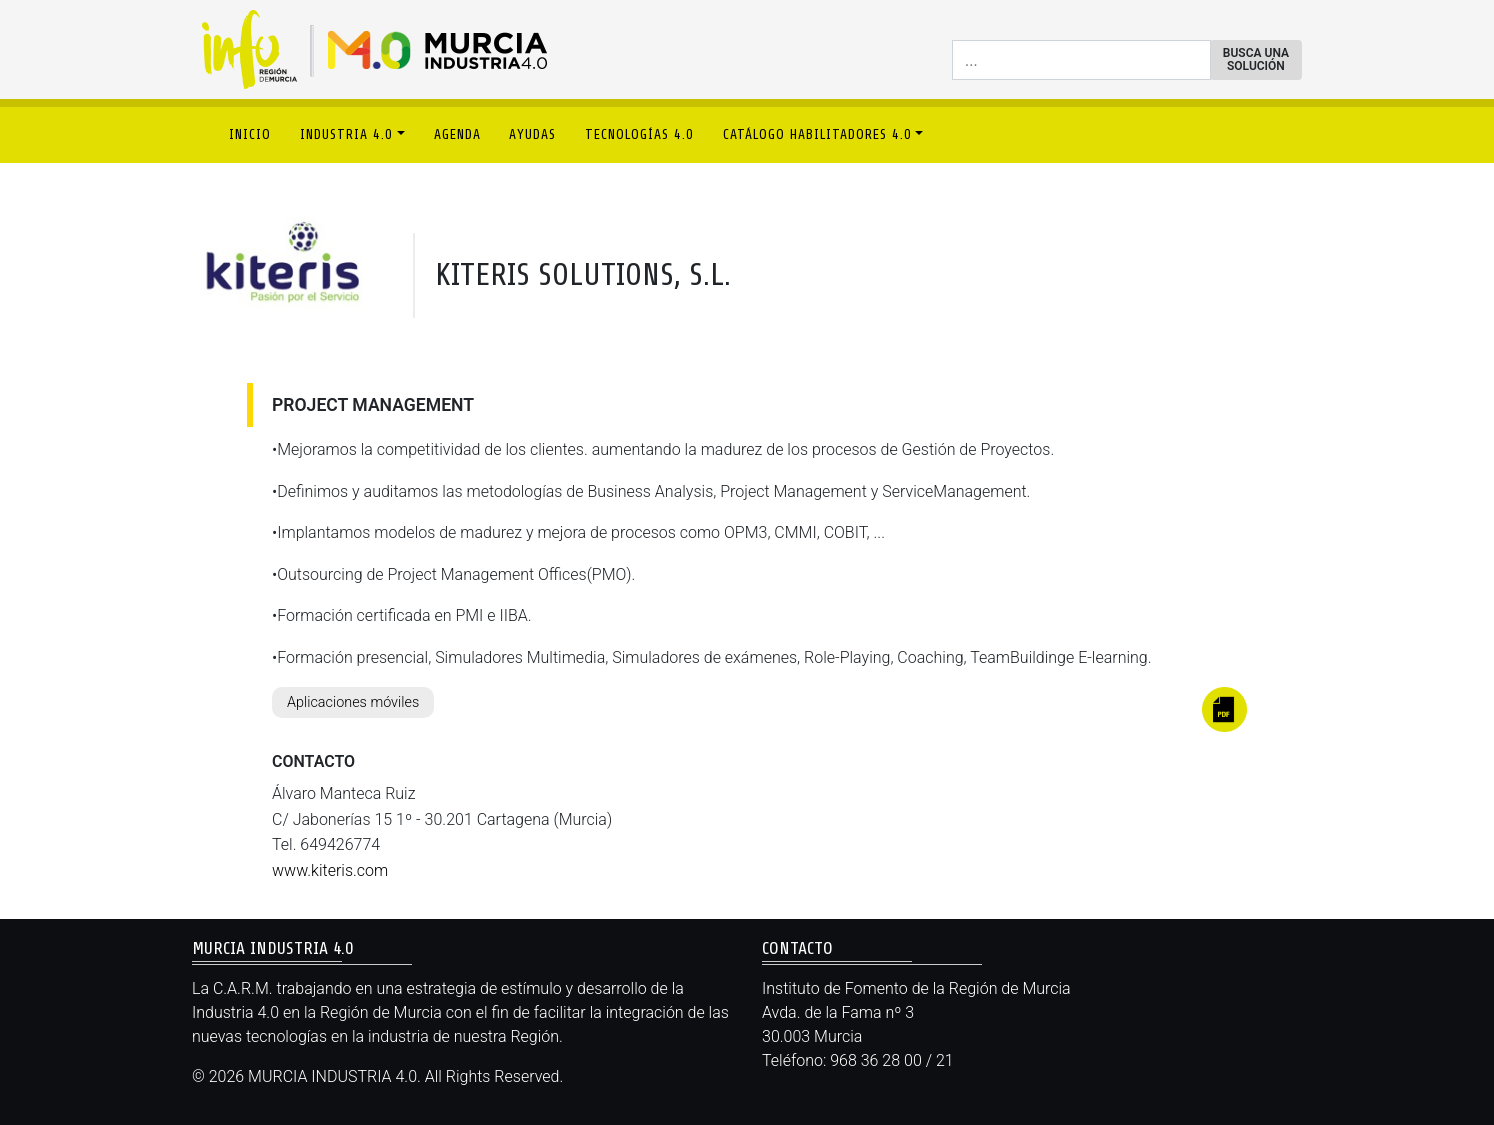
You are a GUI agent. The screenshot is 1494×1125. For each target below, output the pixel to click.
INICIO (250, 134)
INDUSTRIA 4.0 (346, 134)
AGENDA (457, 134)
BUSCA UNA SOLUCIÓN (1256, 59)
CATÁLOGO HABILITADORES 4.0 (817, 134)
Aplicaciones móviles (353, 702)
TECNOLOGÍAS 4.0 (639, 134)
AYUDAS (532, 134)
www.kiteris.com (330, 870)
